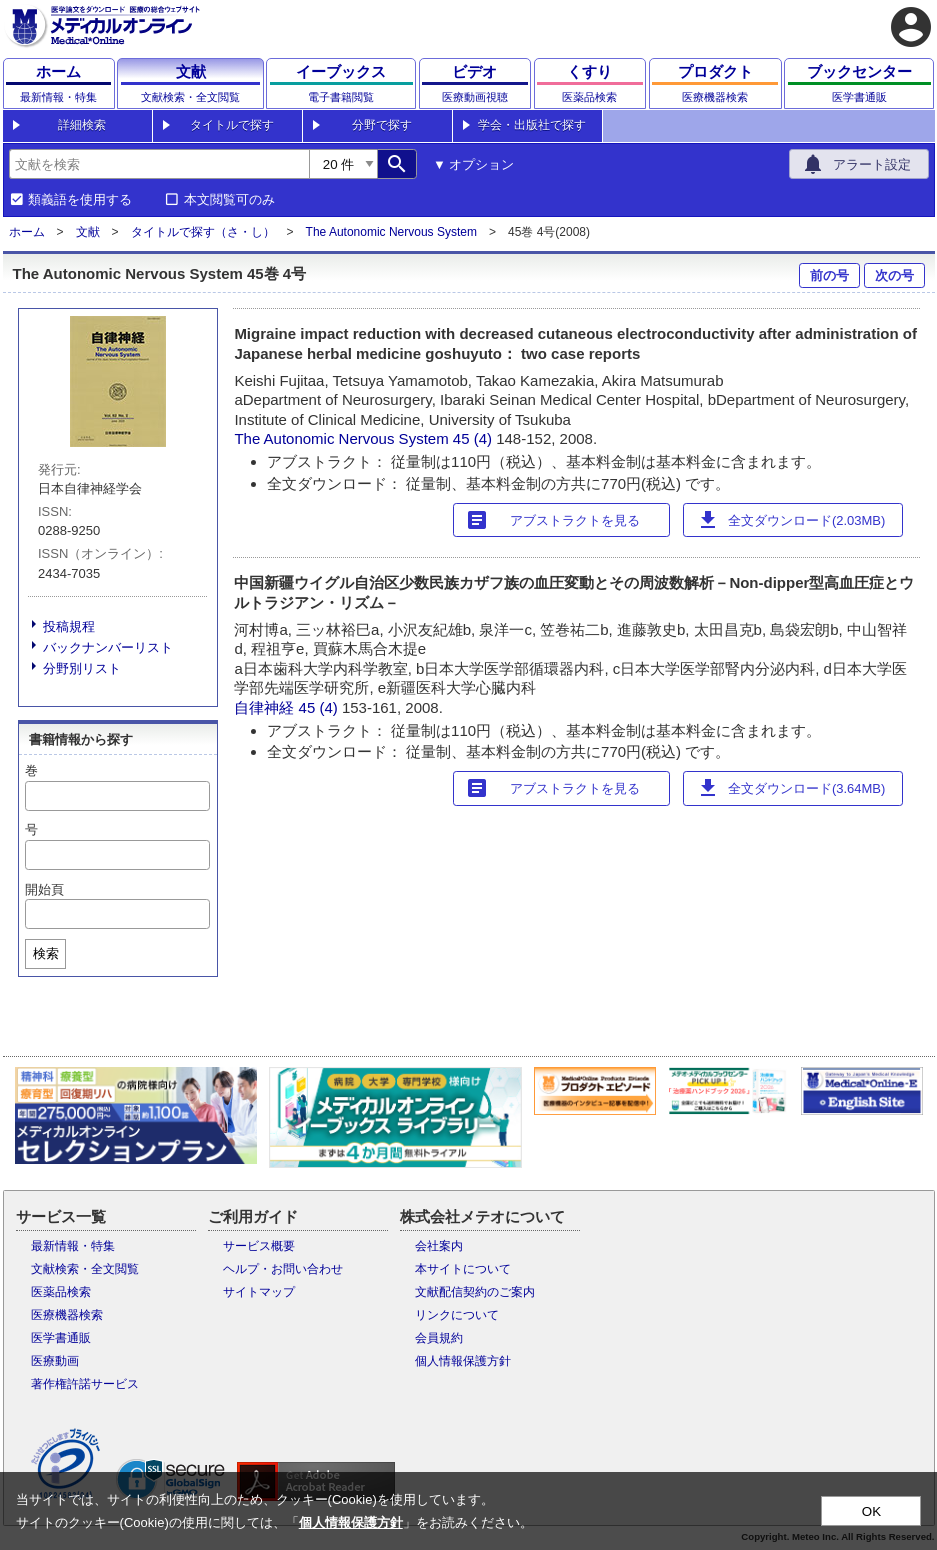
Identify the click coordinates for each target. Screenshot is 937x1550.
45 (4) (474, 438)
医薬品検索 (61, 1292)
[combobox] (159, 164)
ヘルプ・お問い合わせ (283, 1269)
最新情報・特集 (73, 1246)
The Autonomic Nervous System (391, 232)
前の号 (829, 275)
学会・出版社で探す (532, 125)
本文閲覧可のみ (229, 200)
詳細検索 (82, 125)
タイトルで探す (232, 125)
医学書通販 (61, 1338)
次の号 (894, 275)
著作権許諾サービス (85, 1384)
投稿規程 (69, 626)
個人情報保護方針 (463, 1361)
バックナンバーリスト (108, 647)
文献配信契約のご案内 (475, 1292)
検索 (46, 953)
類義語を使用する (80, 200)
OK (871, 1511)
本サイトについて (463, 1269)
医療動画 (55, 1361)
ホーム (27, 232)
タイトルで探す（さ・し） (203, 232)
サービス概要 (259, 1246)
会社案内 (439, 1246)
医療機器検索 (67, 1315)
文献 (88, 232)
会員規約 (439, 1338)
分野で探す (382, 125)
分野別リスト (82, 668)
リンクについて (457, 1315)
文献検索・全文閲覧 (85, 1269)
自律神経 (264, 707)
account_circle (911, 27)
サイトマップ (259, 1292)
